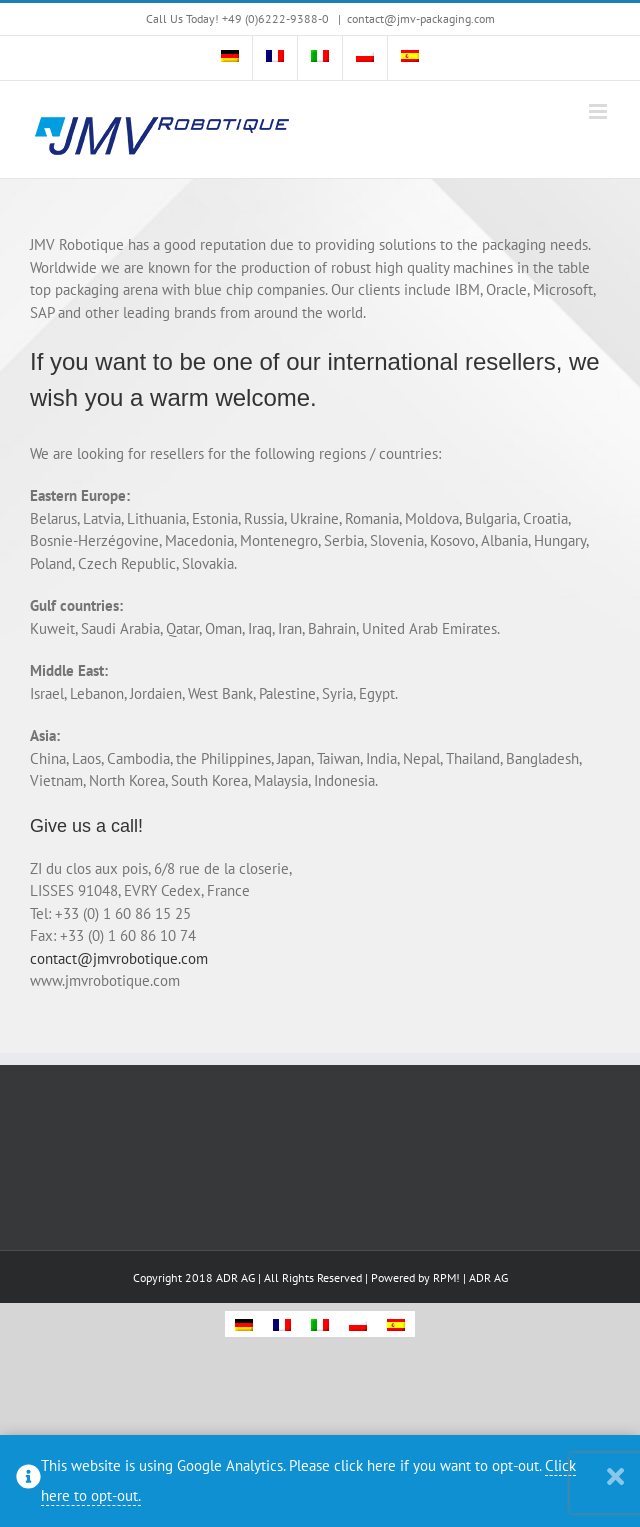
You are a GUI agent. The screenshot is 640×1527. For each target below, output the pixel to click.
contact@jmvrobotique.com (119, 958)
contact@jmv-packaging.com (421, 18)
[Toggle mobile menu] (599, 111)
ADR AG (488, 1277)
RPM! (446, 1277)
